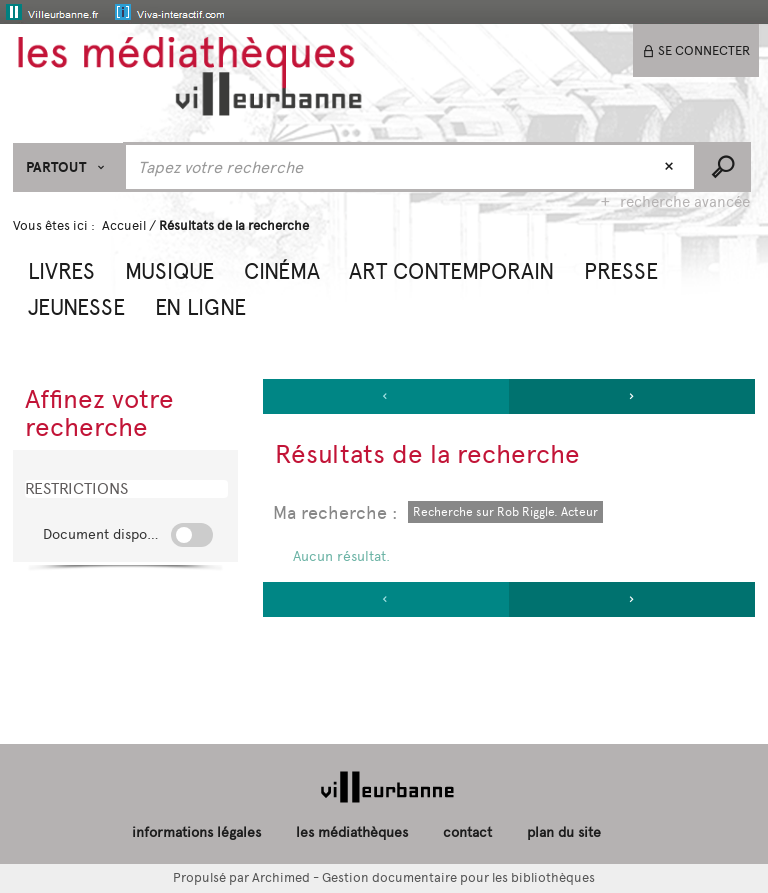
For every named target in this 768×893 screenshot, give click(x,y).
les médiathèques (352, 832)
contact (467, 832)
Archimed (281, 877)
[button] (61, 269)
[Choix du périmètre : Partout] (68, 167)
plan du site (564, 832)
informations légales (196, 832)
